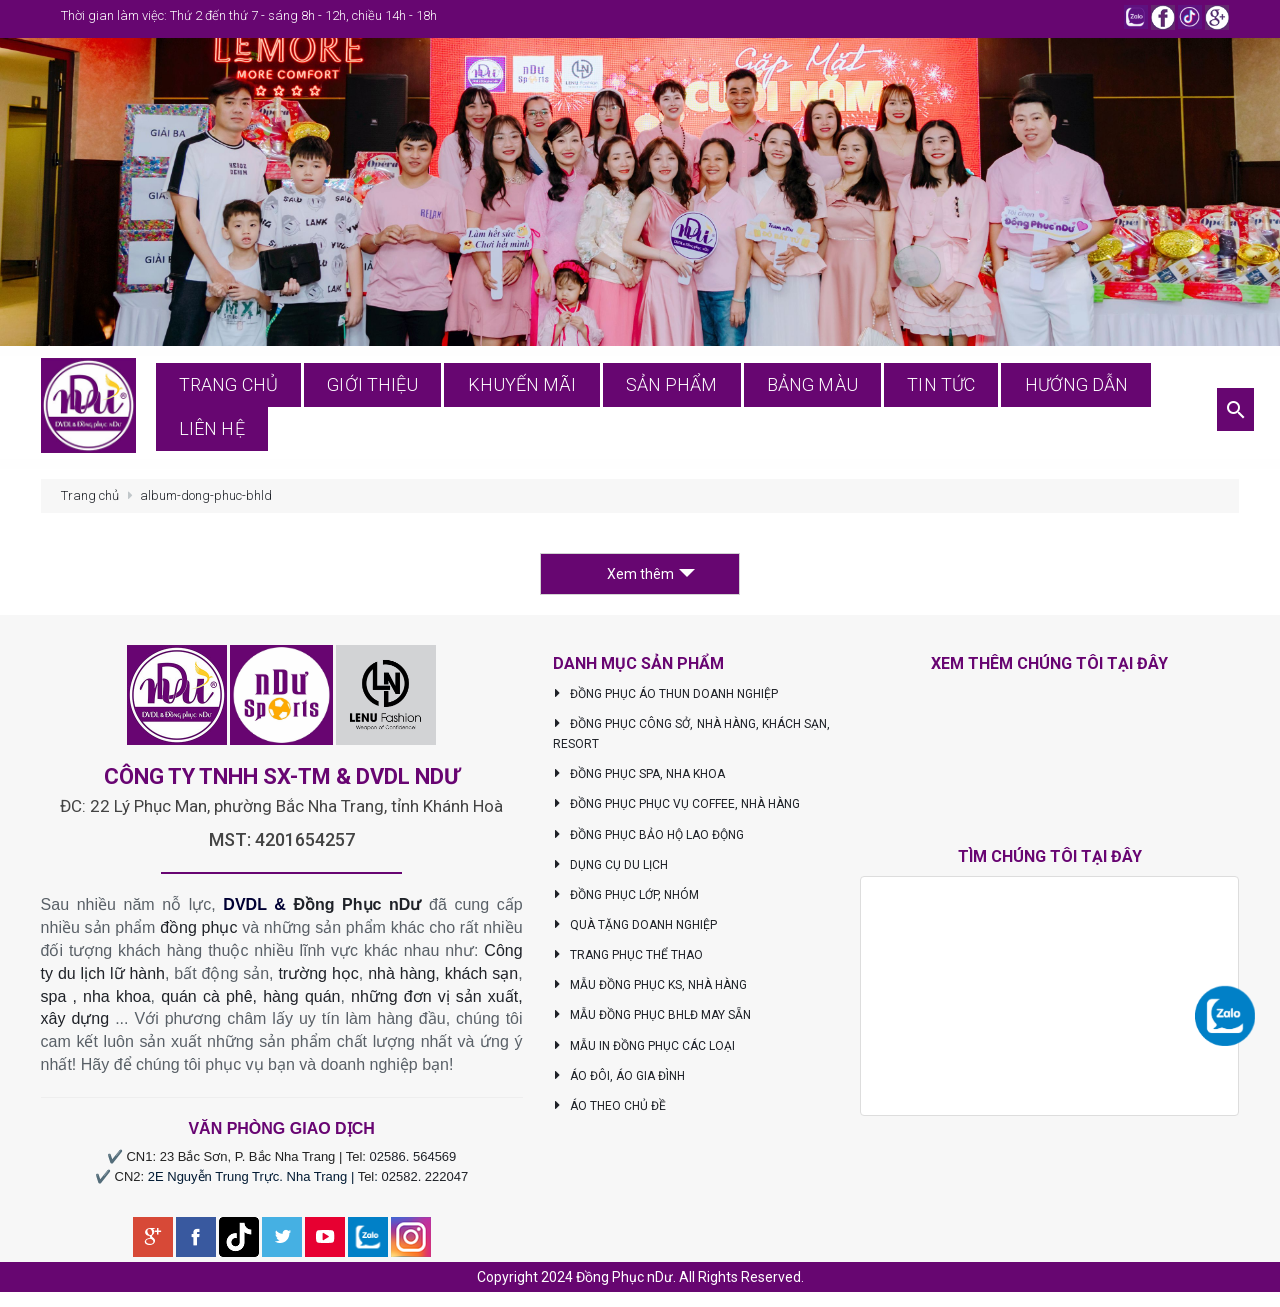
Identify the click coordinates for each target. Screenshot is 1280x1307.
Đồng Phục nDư (357, 909)
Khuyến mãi (558, 409)
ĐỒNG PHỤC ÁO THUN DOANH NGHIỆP (666, 699)
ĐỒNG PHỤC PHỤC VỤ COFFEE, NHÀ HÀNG (677, 809)
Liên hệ (1166, 409)
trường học (318, 978)
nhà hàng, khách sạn (443, 978)
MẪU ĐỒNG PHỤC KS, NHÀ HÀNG (650, 990)
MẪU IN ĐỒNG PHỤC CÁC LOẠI (644, 1050)
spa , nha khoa (96, 1000)
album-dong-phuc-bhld (206, 500)
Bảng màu (814, 409)
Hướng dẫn (1049, 409)
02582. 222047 (425, 1181)
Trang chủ (295, 409)
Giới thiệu (425, 409)
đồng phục (198, 932)
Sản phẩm (690, 409)
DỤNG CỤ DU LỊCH (611, 870)
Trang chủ (90, 500)
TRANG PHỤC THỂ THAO (628, 960)
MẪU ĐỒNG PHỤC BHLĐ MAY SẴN (652, 1020)
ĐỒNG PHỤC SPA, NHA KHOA (639, 779)
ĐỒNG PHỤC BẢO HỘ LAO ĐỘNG (649, 839)
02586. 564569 (413, 1161)
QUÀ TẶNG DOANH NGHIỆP (635, 930)
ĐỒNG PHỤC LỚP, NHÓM (626, 900)
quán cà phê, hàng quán (250, 1000)
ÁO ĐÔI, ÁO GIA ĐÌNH (619, 1081)
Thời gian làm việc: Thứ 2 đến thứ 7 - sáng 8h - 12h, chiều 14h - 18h (249, 15)
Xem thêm (651, 579)
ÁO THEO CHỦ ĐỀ (610, 1111)
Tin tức (928, 409)
